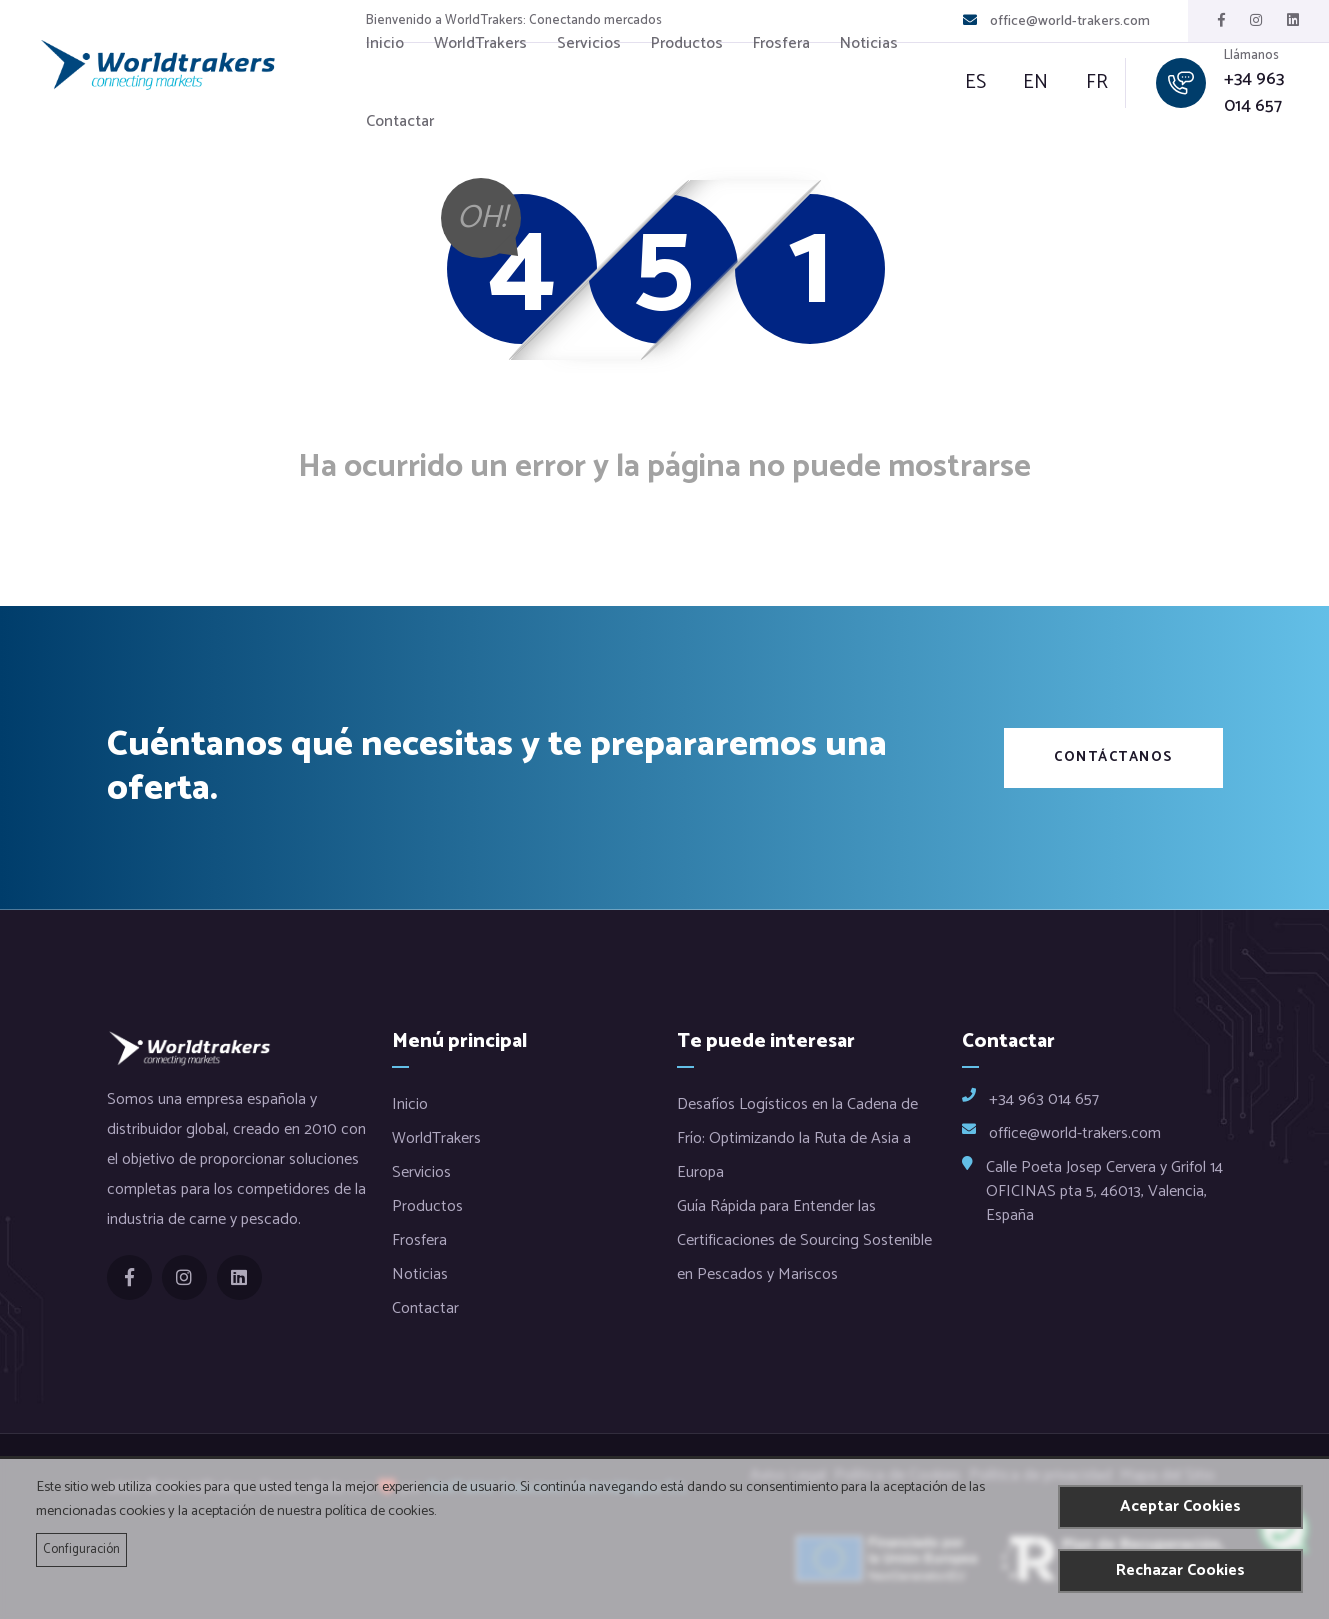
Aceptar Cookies (1180, 1506)
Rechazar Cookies (1180, 1570)
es (977, 83)
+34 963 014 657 (1253, 93)
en (1030, 83)
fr (1084, 83)
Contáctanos (1113, 757)
